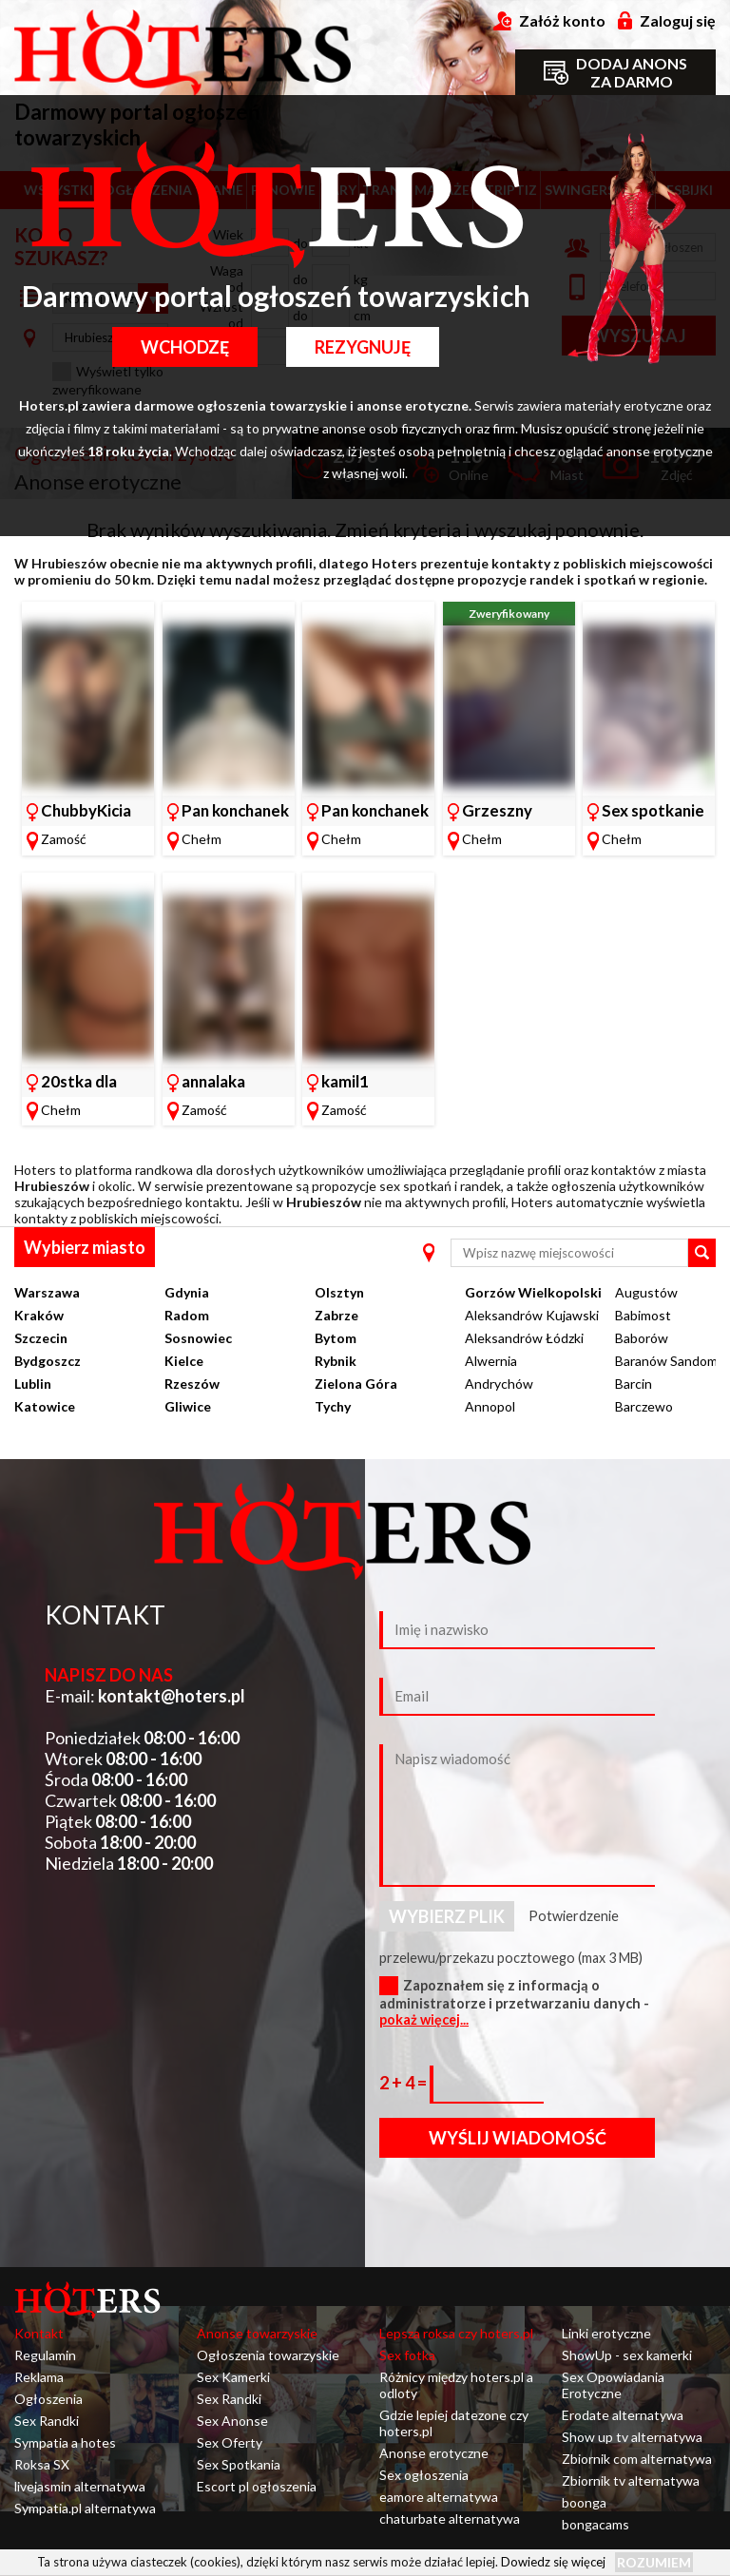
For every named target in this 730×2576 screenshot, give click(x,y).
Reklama (39, 2377)
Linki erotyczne (606, 2333)
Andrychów (499, 1383)
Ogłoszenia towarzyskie (268, 2355)
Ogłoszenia (48, 2399)
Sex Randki (46, 2421)
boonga (584, 2502)
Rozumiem (654, 2562)
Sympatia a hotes (65, 2442)
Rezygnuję (363, 346)
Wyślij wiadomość (517, 2137)
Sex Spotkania (238, 2464)
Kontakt (39, 2333)
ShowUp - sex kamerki (627, 2355)
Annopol (490, 1406)
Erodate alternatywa (622, 2415)
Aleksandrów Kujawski (532, 1315)
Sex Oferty (229, 2442)
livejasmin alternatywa (79, 2486)
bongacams (595, 2524)
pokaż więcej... (424, 2019)
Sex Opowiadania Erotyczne (613, 2385)
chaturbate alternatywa (449, 2518)
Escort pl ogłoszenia (257, 2486)
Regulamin (45, 2355)
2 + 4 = (404, 2082)
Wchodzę (185, 346)
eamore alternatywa (438, 2497)
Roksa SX (41, 2464)
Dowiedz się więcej (553, 2561)
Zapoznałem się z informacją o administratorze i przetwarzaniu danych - (514, 2002)
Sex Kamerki (233, 2377)
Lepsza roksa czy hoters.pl (456, 2333)
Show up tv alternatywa (632, 2437)
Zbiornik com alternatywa (637, 2459)
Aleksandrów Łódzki (524, 1338)
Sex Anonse (232, 2421)
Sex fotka (407, 2355)
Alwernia (491, 1361)
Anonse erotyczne (434, 2453)
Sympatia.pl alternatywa (85, 2508)
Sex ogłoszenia (424, 2475)
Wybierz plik (447, 1916)
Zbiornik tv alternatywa (631, 2480)
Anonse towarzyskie (257, 2333)
